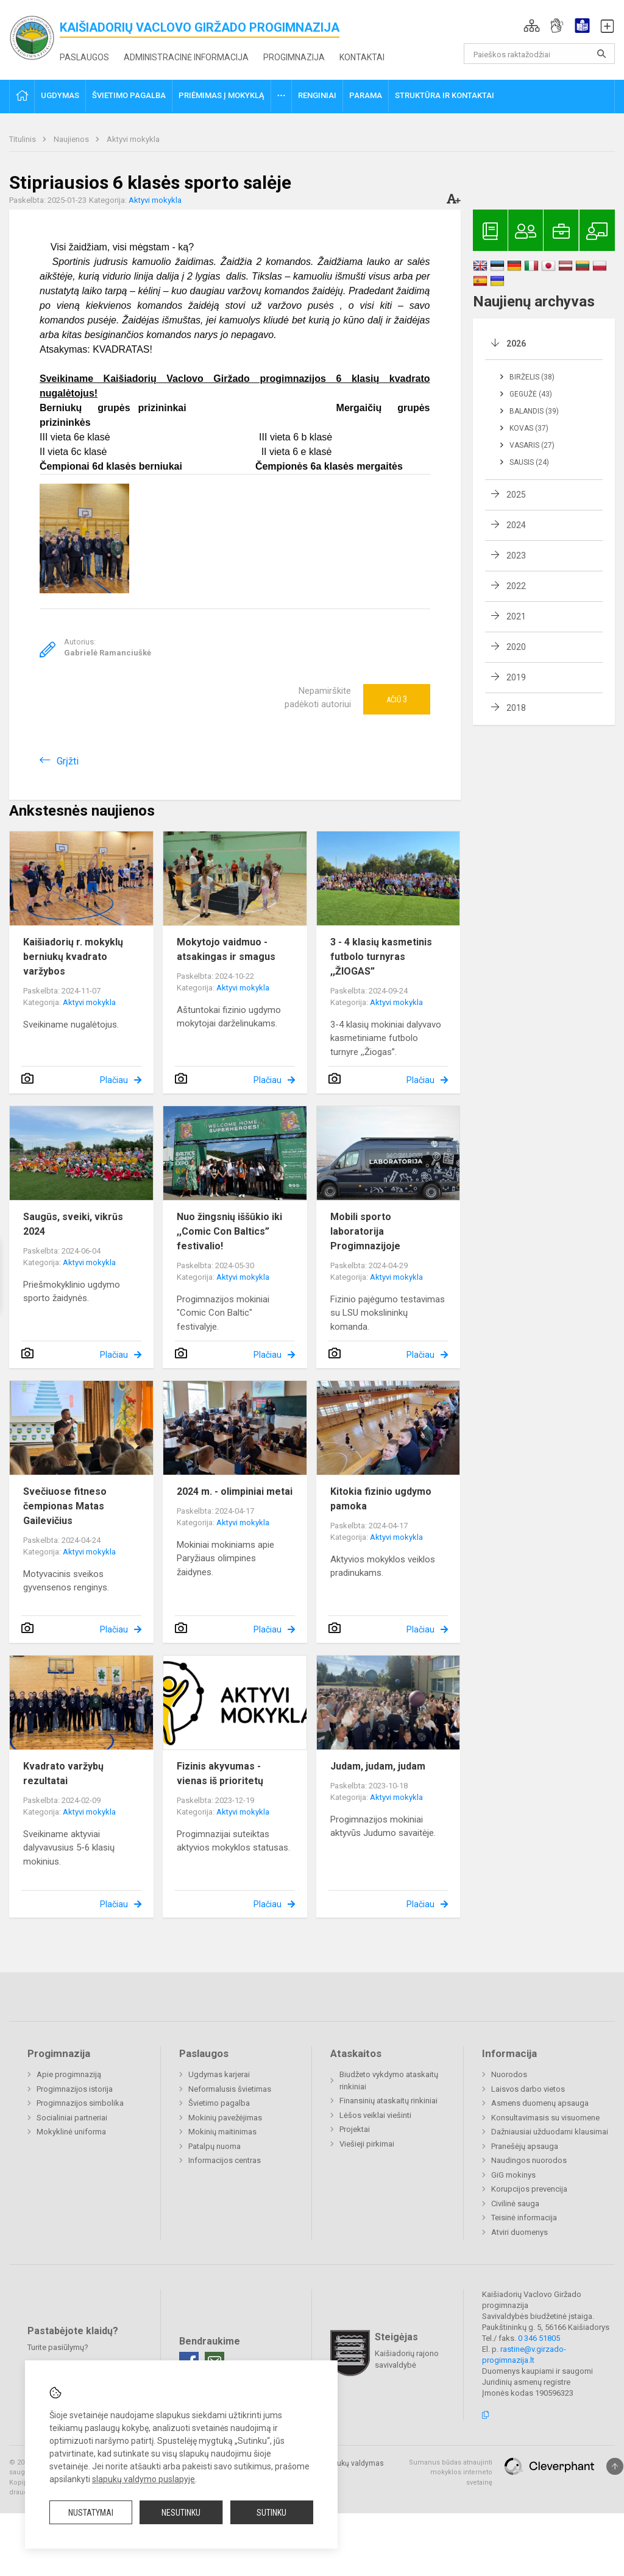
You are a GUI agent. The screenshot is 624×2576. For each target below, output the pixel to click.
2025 (516, 494)
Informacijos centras (224, 2160)
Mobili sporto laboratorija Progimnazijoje (365, 1231)
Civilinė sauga (515, 2203)
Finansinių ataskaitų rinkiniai (388, 2100)
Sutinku (271, 2513)
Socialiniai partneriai (72, 2117)
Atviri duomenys (519, 2232)
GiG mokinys (513, 2174)
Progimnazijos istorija (75, 2089)
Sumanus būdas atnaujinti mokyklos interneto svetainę (450, 2472)
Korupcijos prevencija (529, 2188)
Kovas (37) (528, 428)
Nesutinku (180, 2513)
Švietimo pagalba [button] (129, 95)
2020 (516, 647)
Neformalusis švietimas (229, 2089)
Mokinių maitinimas (222, 2131)
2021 (516, 616)
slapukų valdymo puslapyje (143, 2479)
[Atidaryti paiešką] (601, 53)
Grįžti (68, 761)
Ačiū (396, 699)
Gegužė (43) (530, 394)
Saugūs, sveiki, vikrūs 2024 (73, 1224)
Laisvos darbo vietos (528, 2089)
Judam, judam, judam (377, 1766)
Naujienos (72, 139)
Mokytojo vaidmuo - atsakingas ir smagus (226, 949)
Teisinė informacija (524, 2217)
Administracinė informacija (186, 57)
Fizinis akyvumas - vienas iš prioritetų (220, 1773)
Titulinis (23, 139)
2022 (516, 586)
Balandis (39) (534, 411)
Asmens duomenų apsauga (540, 2103)
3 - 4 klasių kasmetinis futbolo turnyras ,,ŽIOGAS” (381, 956)
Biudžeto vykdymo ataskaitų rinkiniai (388, 2080)
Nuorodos (509, 2074)
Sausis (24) (529, 462)
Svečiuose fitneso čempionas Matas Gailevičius (65, 1506)
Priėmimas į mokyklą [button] (221, 95)
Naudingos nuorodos (529, 2160)
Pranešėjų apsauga (524, 2146)
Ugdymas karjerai (219, 2074)
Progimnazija (294, 57)
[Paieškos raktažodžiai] (539, 53)
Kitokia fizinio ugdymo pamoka (380, 1499)
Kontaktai (362, 57)
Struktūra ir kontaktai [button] (444, 95)
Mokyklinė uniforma (71, 2131)
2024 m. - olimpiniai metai (234, 1491)
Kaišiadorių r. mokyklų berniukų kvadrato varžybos (73, 956)
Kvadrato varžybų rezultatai (63, 1773)
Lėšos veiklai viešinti (375, 2115)
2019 (516, 677)
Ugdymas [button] (60, 95)
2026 (516, 343)
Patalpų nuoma (214, 2146)
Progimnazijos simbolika (80, 2103)
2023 (516, 555)
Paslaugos (84, 57)
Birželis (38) (532, 377)
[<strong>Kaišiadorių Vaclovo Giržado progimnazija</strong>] (34, 37)
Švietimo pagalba (219, 2103)
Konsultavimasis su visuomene (545, 2117)
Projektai (354, 2129)
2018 (516, 708)
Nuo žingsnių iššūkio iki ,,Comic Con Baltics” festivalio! (229, 1231)
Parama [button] (365, 95)
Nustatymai (90, 2513)
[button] (531, 25)
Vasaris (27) (532, 445)
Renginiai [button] (317, 95)
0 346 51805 (539, 2338)
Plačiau (114, 1080)
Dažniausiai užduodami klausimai (549, 2131)
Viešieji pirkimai (366, 2143)
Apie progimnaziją (69, 2074)
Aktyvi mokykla (133, 139)
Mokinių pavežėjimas (225, 2117)
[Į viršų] (614, 2466)
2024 (516, 525)
